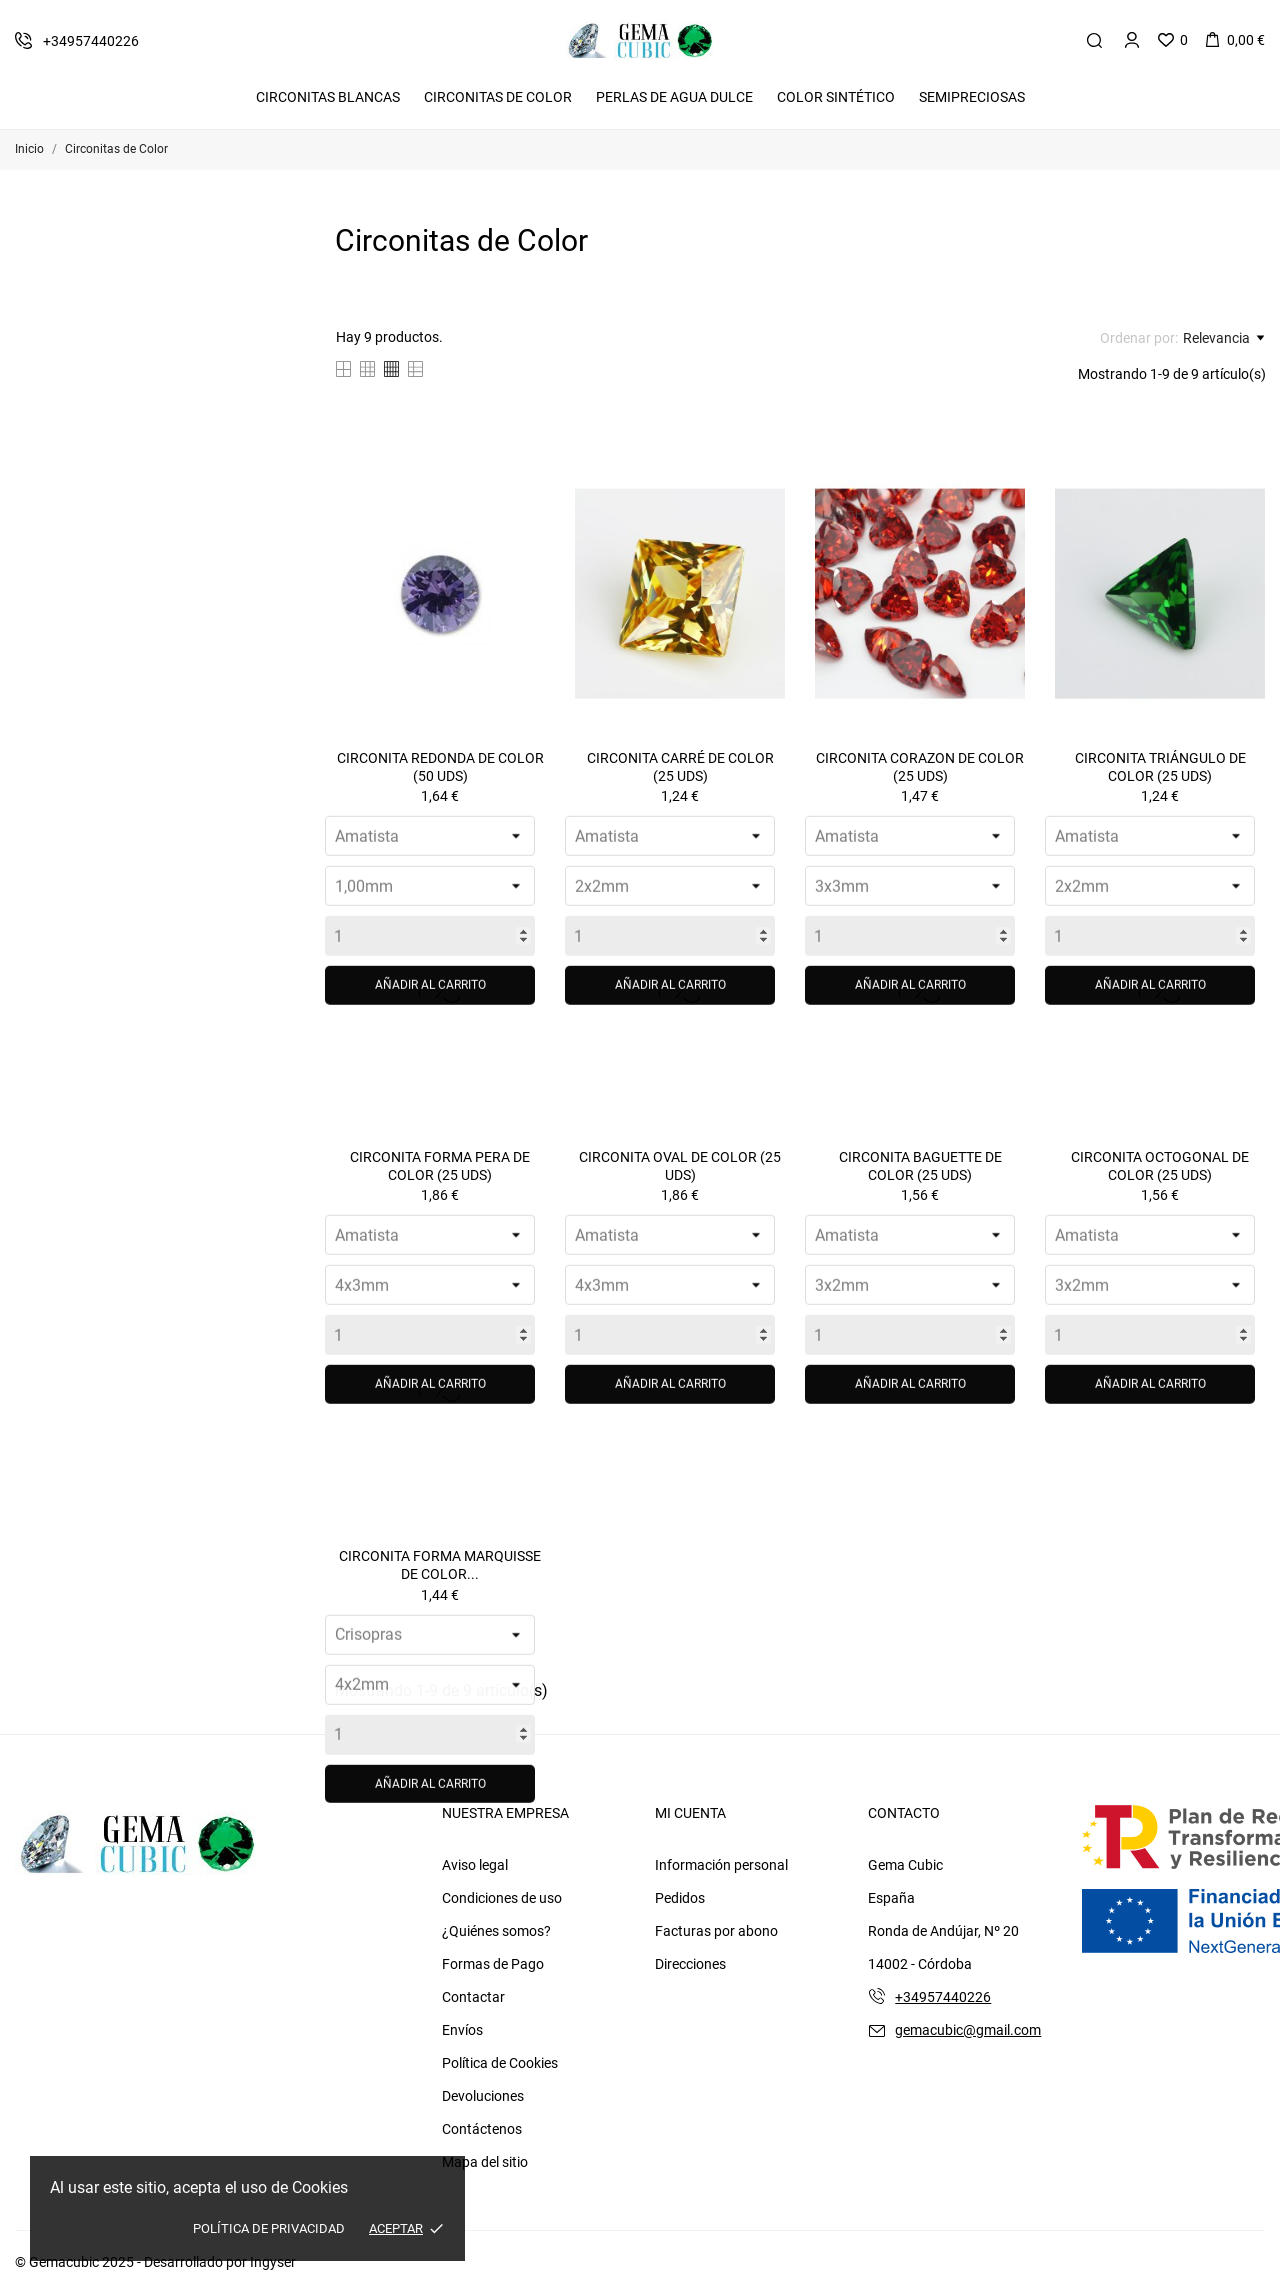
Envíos (462, 2030)
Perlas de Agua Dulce (674, 97)
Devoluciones (483, 2096)
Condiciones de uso (502, 1898)
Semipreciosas (972, 97)
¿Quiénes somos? (496, 1931)
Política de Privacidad (269, 2228)
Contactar (473, 1997)
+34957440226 (943, 1997)
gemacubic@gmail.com (968, 2030)
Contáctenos (482, 2129)
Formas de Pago (493, 1964)
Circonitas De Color (498, 97)
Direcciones (690, 1964)
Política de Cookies (500, 2063)
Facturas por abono (716, 1931)
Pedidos (680, 1898)
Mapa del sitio (485, 2162)
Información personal (721, 1865)
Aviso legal (475, 1865)
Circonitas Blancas (328, 97)
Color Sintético (836, 97)
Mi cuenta (690, 1813)
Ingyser (273, 2262)
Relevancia (1223, 338)
